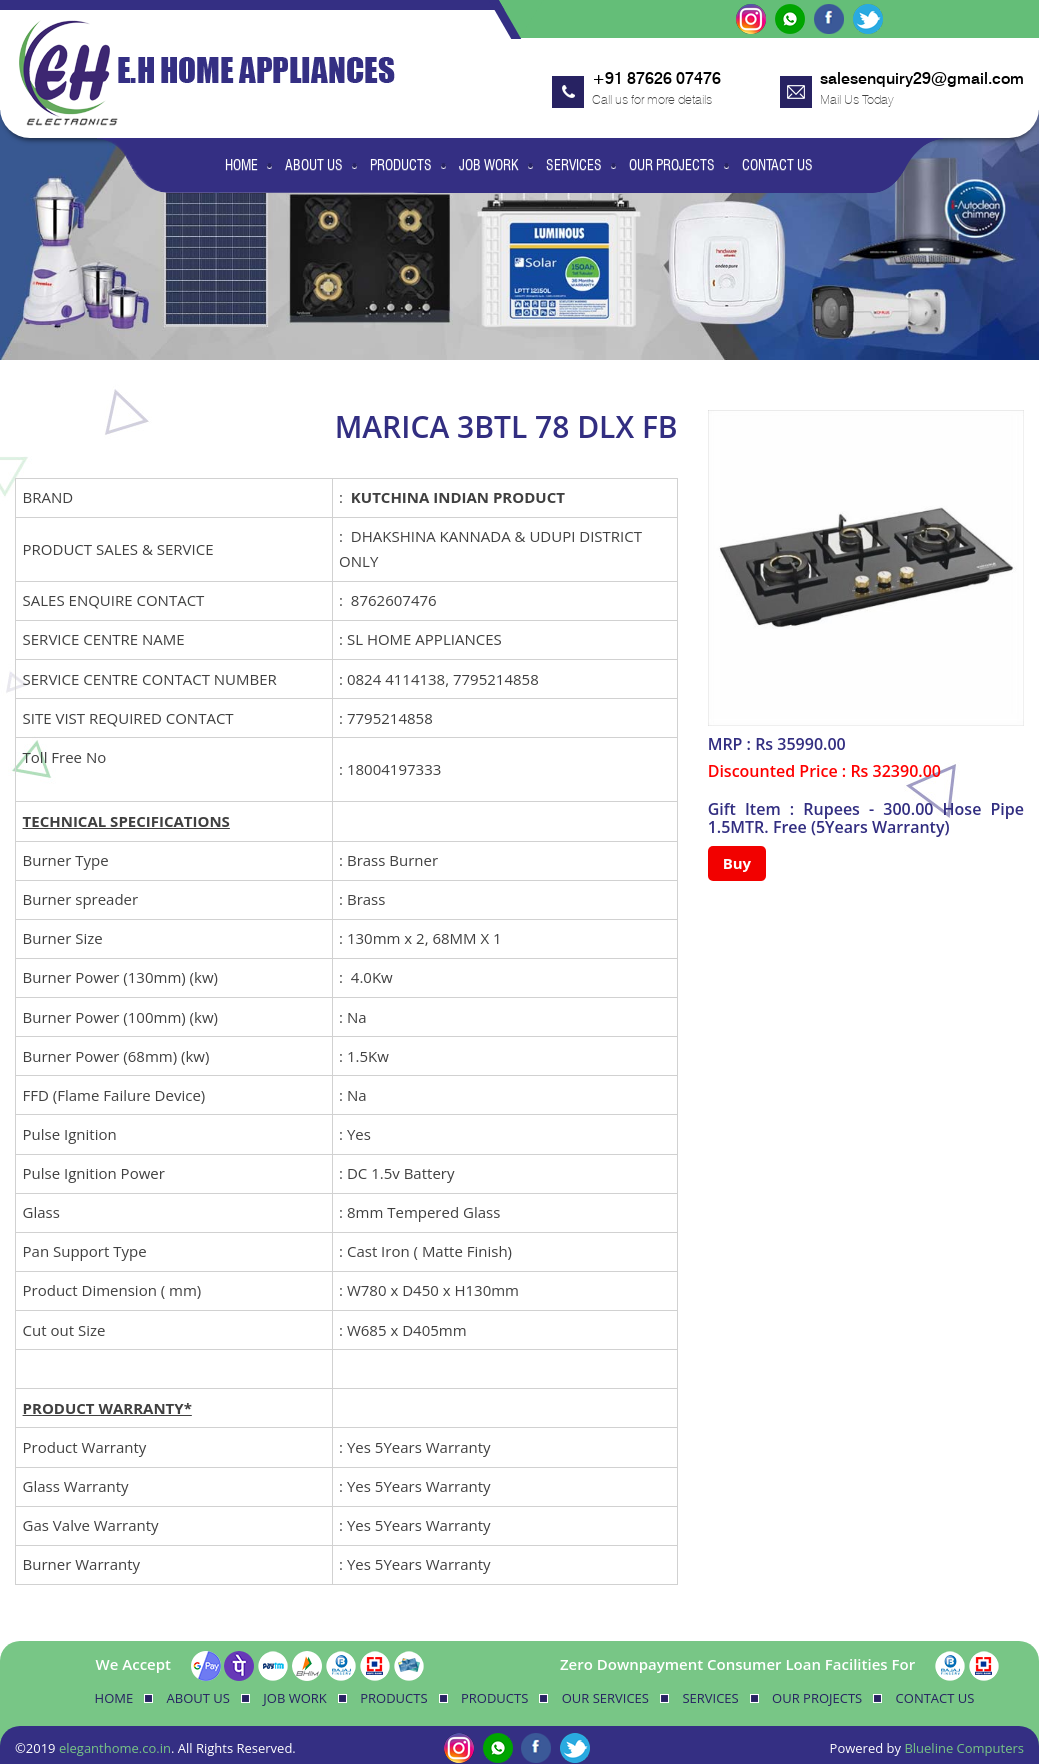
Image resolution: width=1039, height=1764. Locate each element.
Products (401, 165)
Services (574, 165)
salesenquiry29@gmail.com (922, 78)
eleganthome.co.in (115, 1748)
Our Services (605, 1698)
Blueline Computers (964, 1748)
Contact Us (777, 165)
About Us (314, 165)
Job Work (489, 165)
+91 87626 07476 (656, 78)
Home (241, 165)
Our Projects (672, 165)
